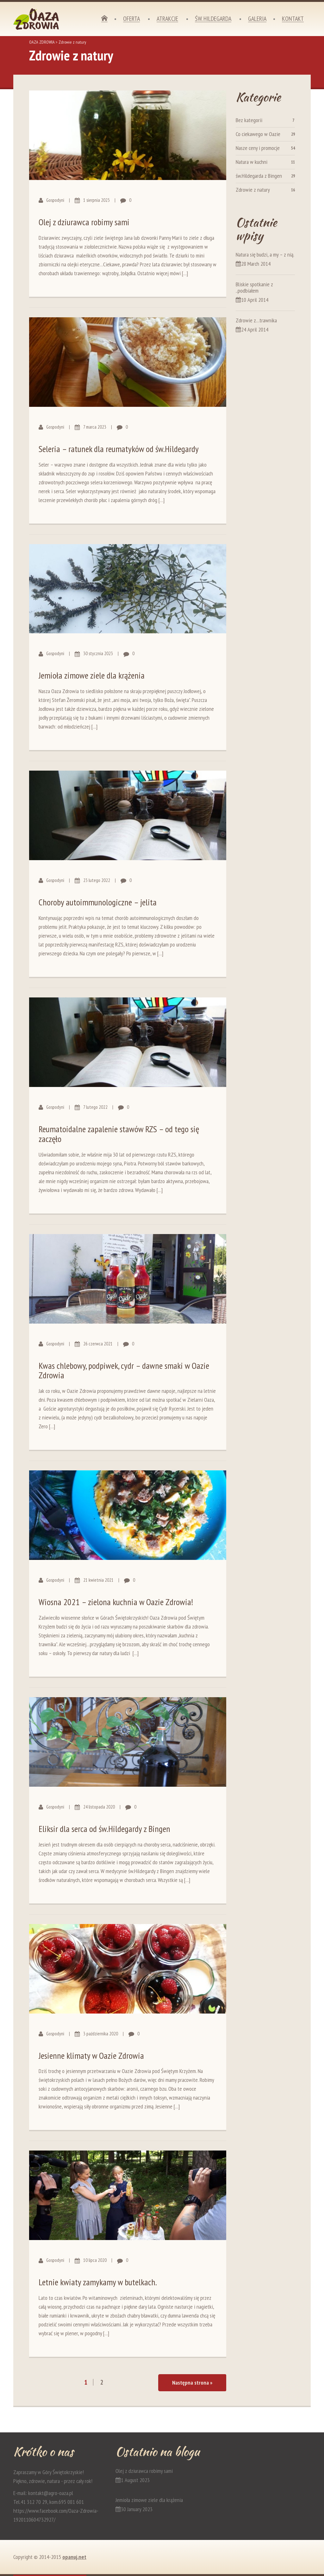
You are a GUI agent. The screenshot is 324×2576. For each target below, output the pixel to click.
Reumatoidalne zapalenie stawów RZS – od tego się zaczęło (119, 1134)
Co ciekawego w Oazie (258, 134)
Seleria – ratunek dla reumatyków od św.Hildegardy (119, 449)
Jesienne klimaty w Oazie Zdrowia (91, 2055)
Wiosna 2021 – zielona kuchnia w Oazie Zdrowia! (116, 1602)
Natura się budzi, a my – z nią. (265, 254)
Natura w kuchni (251, 161)
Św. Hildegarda (213, 19)
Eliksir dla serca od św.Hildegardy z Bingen (104, 1828)
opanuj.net (74, 2556)
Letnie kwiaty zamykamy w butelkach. (98, 2282)
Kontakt (293, 19)
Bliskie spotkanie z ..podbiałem (254, 287)
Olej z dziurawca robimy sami (84, 222)
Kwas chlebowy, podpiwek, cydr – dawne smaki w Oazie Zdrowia (124, 1370)
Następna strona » (192, 2382)
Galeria (257, 19)
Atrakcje (167, 19)
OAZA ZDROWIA (42, 42)
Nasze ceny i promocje (258, 148)
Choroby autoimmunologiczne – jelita (98, 902)
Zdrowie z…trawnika (256, 320)
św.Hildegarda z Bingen (259, 175)
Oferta (131, 19)
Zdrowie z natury (253, 189)
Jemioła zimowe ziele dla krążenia (92, 675)
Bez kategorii (249, 120)
